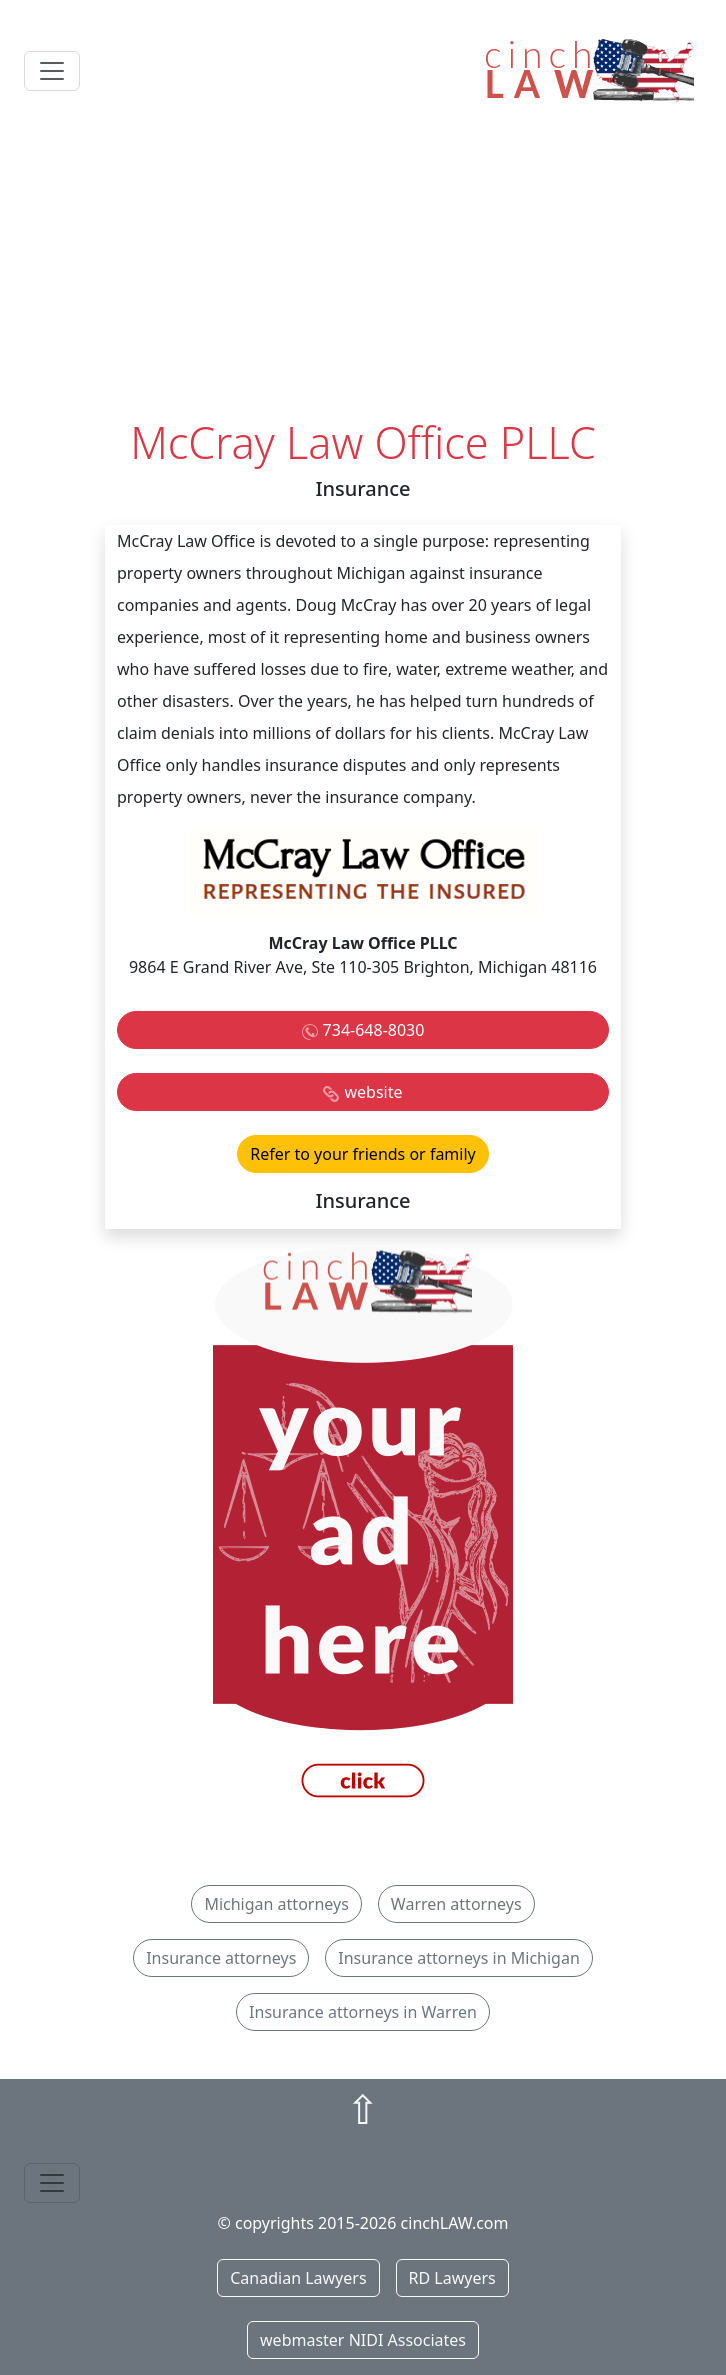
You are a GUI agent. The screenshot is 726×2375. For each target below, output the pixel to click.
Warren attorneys (456, 1904)
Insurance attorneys (221, 1958)
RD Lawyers (452, 2278)
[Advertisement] (363, 267)
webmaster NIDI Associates (363, 2340)
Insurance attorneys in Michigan (459, 1958)
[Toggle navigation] (52, 71)
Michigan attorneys (276, 1904)
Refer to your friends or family (363, 1154)
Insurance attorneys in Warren (363, 2012)
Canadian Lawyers (298, 2278)
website (373, 1092)
